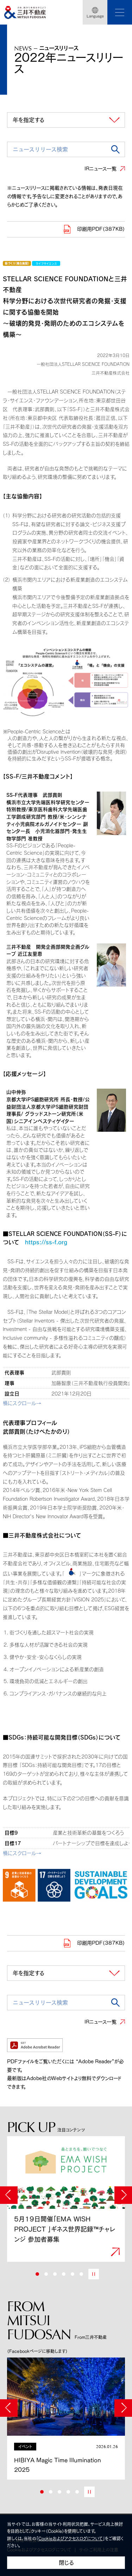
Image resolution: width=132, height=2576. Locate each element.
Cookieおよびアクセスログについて (70, 2538)
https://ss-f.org (46, 1242)
